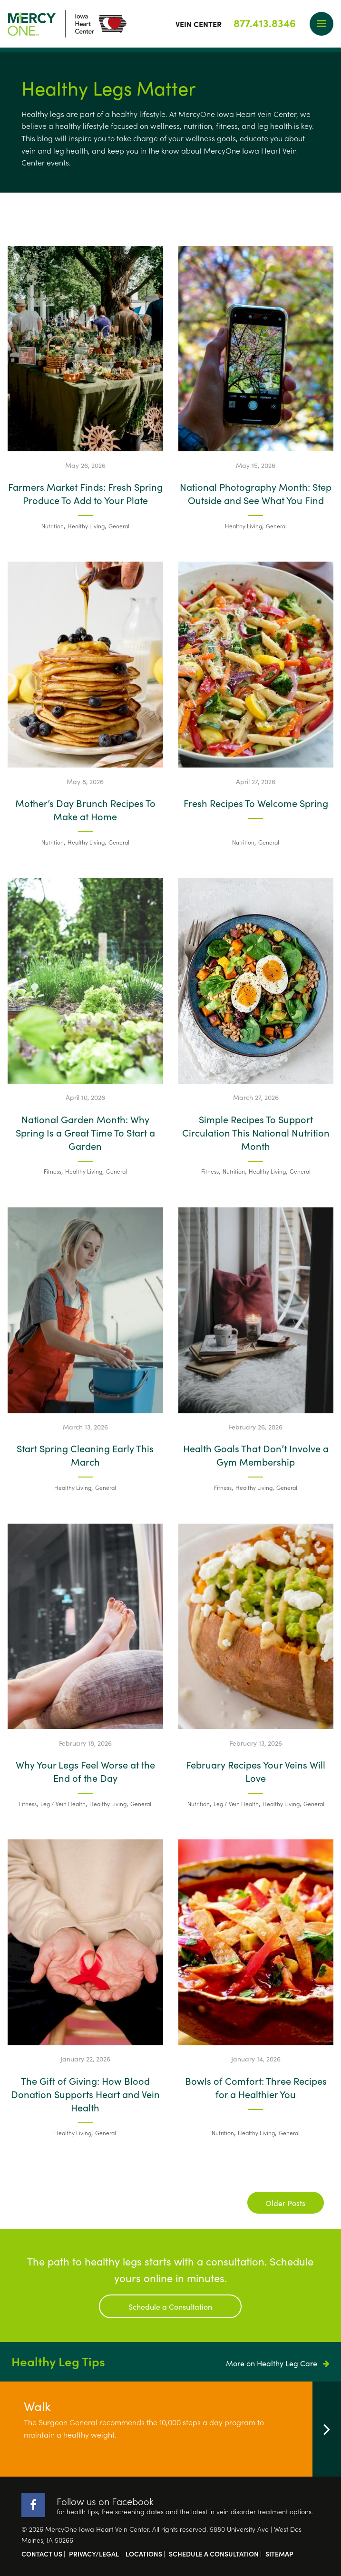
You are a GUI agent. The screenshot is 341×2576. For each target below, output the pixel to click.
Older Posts (285, 2202)
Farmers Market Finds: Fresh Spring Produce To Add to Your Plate (85, 493)
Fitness (52, 1171)
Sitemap (279, 2553)
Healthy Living (86, 526)
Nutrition (52, 526)
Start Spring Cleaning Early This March (85, 1454)
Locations (144, 2553)
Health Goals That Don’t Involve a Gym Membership (256, 1454)
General (118, 526)
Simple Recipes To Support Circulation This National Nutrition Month (256, 1132)
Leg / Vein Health (63, 1803)
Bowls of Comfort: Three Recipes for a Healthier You (256, 2087)
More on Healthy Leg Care (278, 2363)
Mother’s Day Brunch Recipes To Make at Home (85, 809)
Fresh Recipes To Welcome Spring (256, 802)
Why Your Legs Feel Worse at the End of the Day (85, 1771)
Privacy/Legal (94, 2553)
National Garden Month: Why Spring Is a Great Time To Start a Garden (85, 1132)
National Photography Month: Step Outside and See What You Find (255, 493)
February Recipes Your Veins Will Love (255, 1771)
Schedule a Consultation (170, 2306)
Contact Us (41, 2553)
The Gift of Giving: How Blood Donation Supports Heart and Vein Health (85, 2094)
